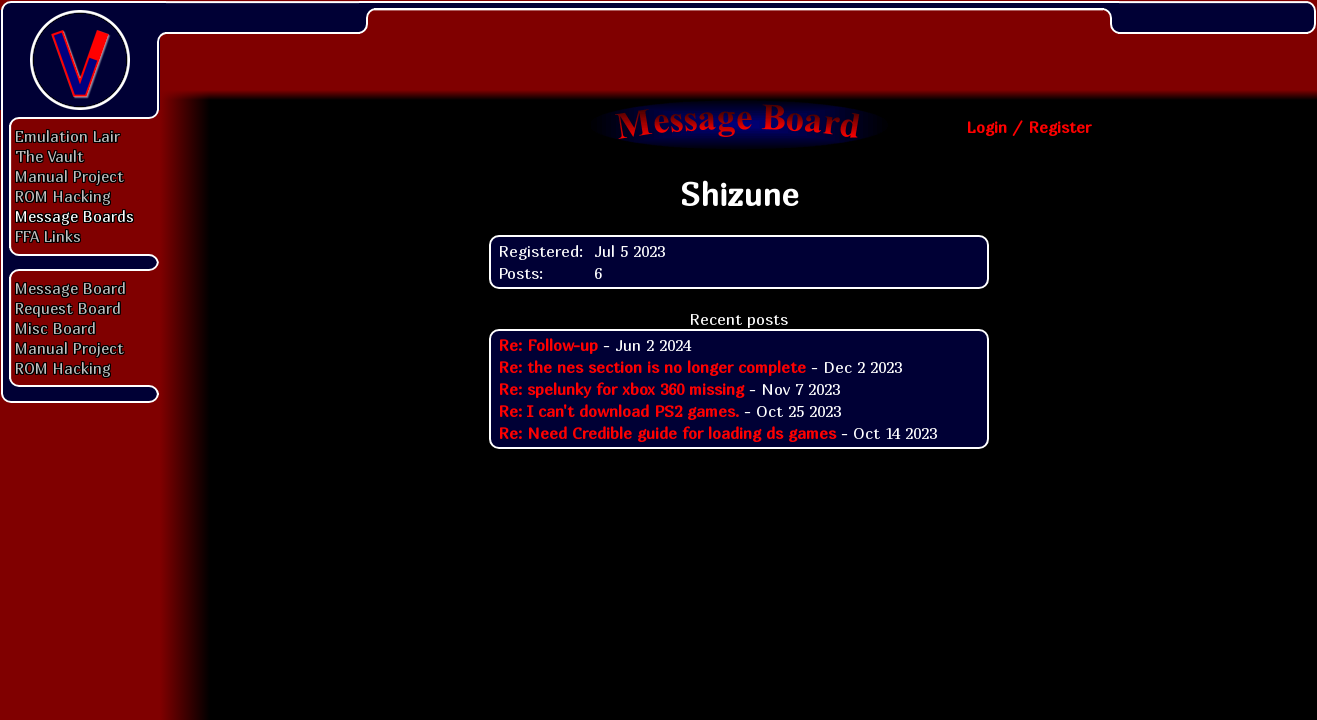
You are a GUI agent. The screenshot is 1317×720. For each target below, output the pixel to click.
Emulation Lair (67, 136)
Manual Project (69, 176)
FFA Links (48, 236)
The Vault (49, 156)
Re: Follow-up (548, 345)
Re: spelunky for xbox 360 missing (621, 389)
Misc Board (55, 328)
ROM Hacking (63, 196)
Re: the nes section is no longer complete (652, 367)
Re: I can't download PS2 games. (618, 411)
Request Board (68, 308)
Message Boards (74, 216)
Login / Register (1028, 127)
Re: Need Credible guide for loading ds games (667, 433)
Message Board (70, 288)
